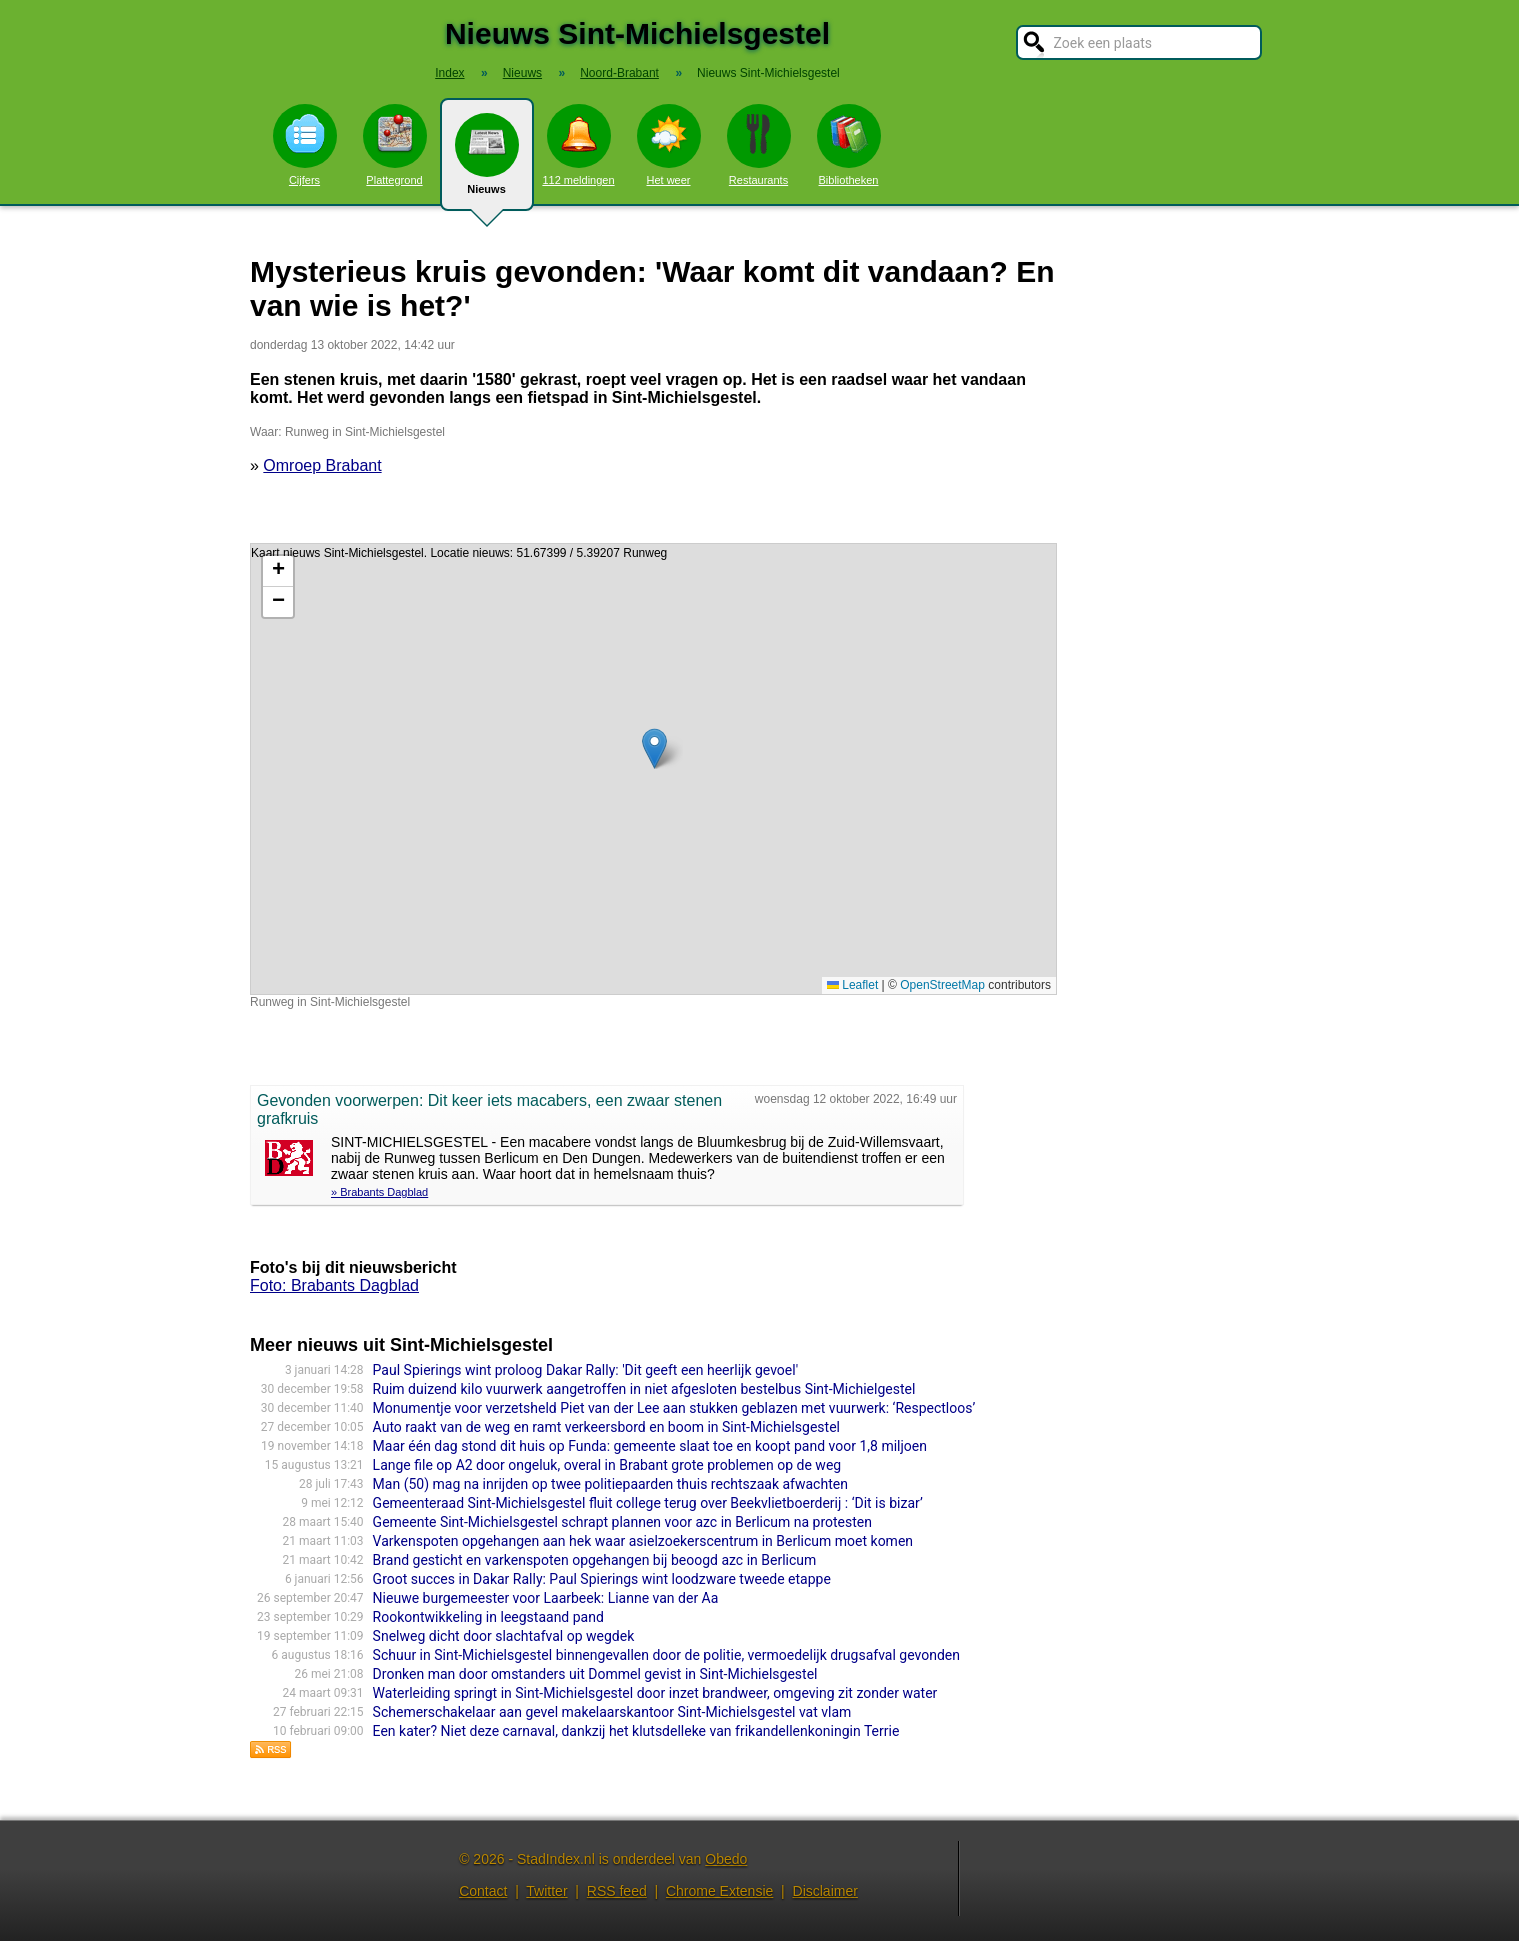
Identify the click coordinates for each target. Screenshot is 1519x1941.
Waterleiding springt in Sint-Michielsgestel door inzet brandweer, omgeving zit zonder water (655, 1693)
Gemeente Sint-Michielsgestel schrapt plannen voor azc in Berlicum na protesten (622, 1522)
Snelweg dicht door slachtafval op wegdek (504, 1636)
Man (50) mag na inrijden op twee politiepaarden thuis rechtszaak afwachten (610, 1484)
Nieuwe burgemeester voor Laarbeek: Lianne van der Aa (546, 1598)
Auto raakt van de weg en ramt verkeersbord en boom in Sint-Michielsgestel (606, 1427)
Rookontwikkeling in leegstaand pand (488, 1617)
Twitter (546, 1891)
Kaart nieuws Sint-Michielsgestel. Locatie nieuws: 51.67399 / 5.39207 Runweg (651, 769)
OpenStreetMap (942, 985)
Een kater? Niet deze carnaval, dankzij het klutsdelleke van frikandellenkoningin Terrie (636, 1731)
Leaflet (852, 985)
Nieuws (487, 162)
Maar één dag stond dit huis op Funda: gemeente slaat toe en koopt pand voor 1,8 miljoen (650, 1446)
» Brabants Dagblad (379, 1192)
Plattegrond (395, 145)
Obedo (726, 1859)
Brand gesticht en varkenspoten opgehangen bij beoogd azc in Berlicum (595, 1560)
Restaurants (759, 145)
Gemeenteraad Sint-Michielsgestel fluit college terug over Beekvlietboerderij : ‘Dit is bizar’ (648, 1503)
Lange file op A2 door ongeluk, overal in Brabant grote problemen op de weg (607, 1465)
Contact (483, 1891)
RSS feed (617, 1891)
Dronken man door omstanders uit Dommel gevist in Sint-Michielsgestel (595, 1674)
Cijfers (305, 145)
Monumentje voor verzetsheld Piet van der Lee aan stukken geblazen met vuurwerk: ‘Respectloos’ (674, 1408)
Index (449, 73)
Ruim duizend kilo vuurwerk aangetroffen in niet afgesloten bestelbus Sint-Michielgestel (644, 1389)
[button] (654, 748)
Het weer (669, 145)
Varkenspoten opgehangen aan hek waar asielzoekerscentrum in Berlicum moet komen (643, 1541)
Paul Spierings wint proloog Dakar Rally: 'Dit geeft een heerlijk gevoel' (585, 1370)
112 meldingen (578, 145)
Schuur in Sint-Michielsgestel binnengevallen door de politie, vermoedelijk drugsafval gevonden (666, 1655)
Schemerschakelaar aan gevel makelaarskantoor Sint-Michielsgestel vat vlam (612, 1712)
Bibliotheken (849, 145)
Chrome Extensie (719, 1891)
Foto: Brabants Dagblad (334, 1285)
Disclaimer (825, 1891)
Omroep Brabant (322, 465)
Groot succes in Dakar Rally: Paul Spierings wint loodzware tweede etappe (602, 1579)
